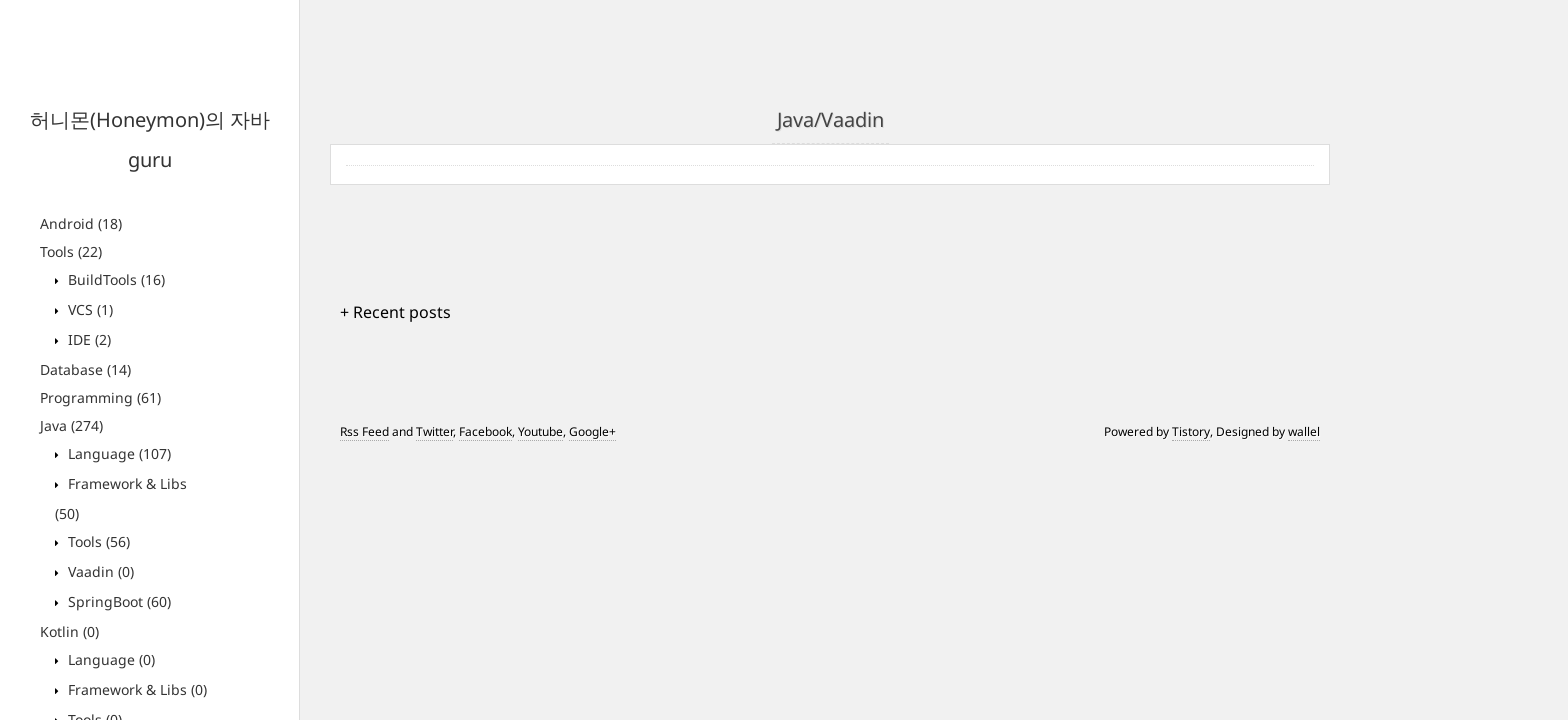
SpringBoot (117, 601)
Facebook (485, 431)
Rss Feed (364, 431)
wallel (1304, 431)
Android (81, 223)
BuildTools (114, 279)
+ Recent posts (395, 312)
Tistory (1191, 431)
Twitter (434, 431)
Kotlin (69, 631)
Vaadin (99, 571)
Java (71, 425)
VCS (88, 309)
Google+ (592, 431)
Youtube (540, 431)
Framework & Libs (135, 689)
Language (117, 453)
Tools (71, 251)
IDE (87, 339)
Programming (100, 397)
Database (85, 369)
